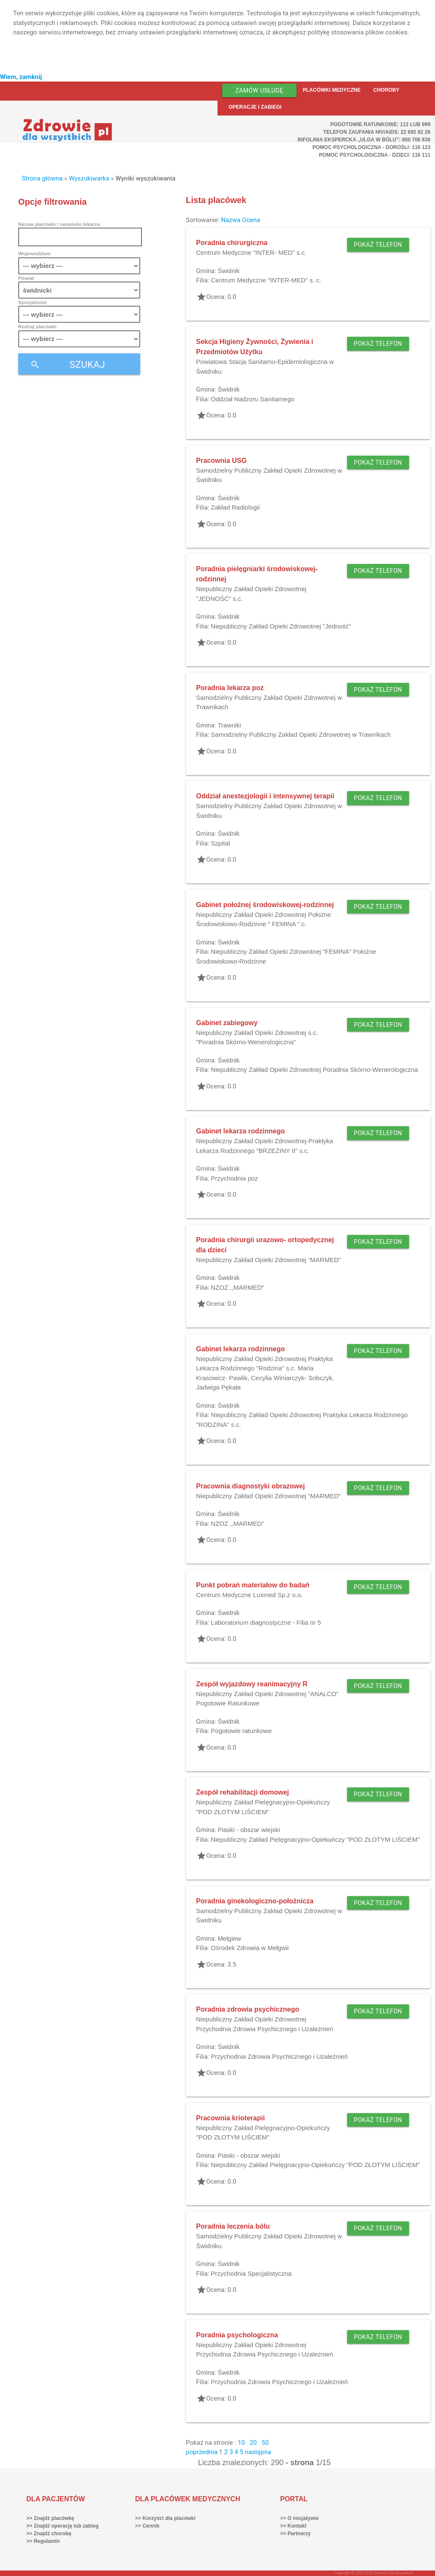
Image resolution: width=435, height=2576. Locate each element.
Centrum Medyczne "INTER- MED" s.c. (251, 252)
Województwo (34, 253)
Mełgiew (229, 1938)
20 (253, 2442)
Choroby (386, 90)
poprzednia (202, 2452)
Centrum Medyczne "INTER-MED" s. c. (266, 280)
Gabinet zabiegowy (227, 1022)
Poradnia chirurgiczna (232, 242)
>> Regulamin (43, 2541)
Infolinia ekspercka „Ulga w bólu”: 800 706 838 (363, 140)
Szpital (220, 843)
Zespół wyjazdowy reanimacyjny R (252, 1684)
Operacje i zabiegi (255, 107)
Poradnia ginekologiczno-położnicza (255, 1901)
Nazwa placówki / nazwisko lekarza (59, 224)
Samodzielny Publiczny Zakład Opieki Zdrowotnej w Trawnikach (301, 734)
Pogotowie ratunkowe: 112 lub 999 (380, 124)
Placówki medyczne (332, 90)
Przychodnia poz (234, 1178)
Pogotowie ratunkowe (241, 1730)
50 (265, 2442)
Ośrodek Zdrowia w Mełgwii (249, 1947)
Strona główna (42, 178)
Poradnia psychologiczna (237, 2335)
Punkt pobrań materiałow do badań (253, 1585)
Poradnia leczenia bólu (233, 2226)
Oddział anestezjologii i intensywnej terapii (265, 796)
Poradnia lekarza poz (230, 687)
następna (258, 2452)
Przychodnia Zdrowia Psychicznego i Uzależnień (279, 2056)
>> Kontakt (293, 2526)
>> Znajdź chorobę (48, 2534)
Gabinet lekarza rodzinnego (240, 1131)
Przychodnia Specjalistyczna (251, 2273)
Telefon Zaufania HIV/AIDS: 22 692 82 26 (376, 132)
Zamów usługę (259, 90)
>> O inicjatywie (299, 2518)
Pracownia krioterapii (230, 2118)
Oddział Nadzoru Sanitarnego (252, 399)
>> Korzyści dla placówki (165, 2518)
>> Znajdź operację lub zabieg (62, 2526)
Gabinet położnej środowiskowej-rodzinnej (265, 904)
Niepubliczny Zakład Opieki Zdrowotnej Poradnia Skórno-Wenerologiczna (314, 1069)
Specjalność (32, 302)
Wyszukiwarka (89, 178)
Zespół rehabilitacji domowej (242, 1792)
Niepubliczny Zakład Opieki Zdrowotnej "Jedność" (281, 626)
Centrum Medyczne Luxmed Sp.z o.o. (249, 1594)
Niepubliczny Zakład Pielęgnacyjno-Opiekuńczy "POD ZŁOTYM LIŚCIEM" (315, 1839)
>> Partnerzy (295, 2534)
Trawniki (229, 725)
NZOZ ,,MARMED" (237, 1287)
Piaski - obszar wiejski (249, 1829)
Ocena (251, 220)
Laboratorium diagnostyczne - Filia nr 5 (266, 1622)
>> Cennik (147, 2526)
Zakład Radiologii (235, 507)
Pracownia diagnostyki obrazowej (250, 1486)
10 (241, 2442)
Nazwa (230, 220)
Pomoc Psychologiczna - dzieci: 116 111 (374, 155)
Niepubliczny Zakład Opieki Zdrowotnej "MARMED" (268, 1259)
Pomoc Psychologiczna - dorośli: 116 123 (372, 147)
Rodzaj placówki (37, 326)
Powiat (26, 278)
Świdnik (229, 270)
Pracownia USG (221, 460)
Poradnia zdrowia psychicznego (247, 2009)
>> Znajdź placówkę (50, 2518)
